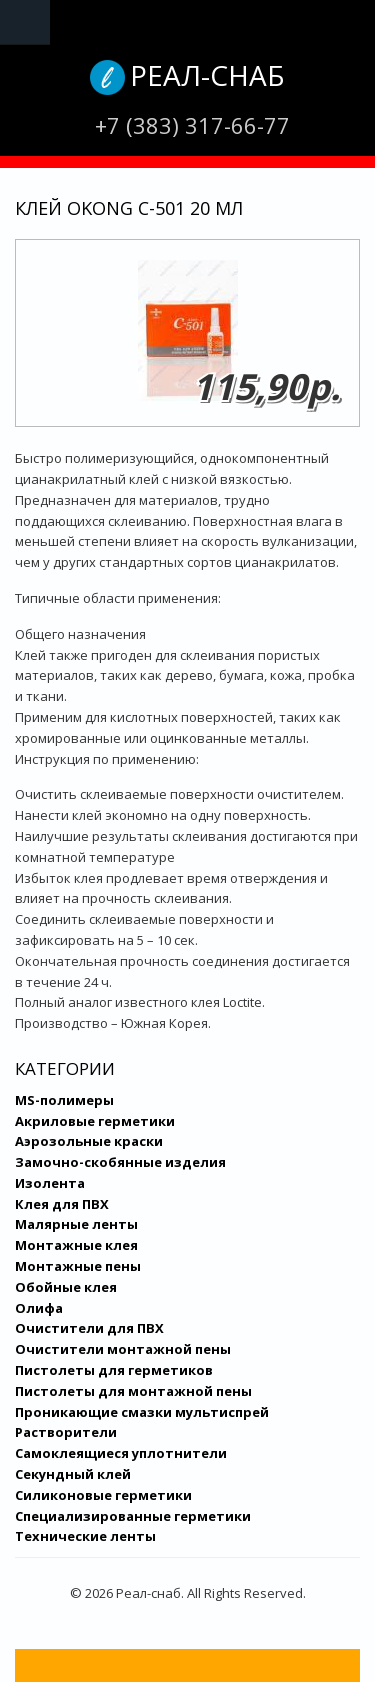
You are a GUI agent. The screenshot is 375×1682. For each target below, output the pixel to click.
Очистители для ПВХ (89, 1328)
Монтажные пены (78, 1266)
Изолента (50, 1183)
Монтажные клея (76, 1245)
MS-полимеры (64, 1100)
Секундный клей (73, 1474)
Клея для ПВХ (62, 1204)
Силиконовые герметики (103, 1495)
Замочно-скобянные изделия (120, 1162)
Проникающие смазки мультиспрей (142, 1412)
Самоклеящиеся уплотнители (121, 1453)
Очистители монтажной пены (123, 1349)
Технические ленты (85, 1536)
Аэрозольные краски (89, 1141)
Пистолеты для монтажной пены (133, 1391)
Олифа (39, 1308)
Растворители (66, 1432)
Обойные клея (66, 1287)
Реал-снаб (207, 75)
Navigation (25, 22)
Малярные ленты (76, 1224)
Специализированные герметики (133, 1516)
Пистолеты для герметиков (114, 1370)
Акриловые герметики (95, 1121)
